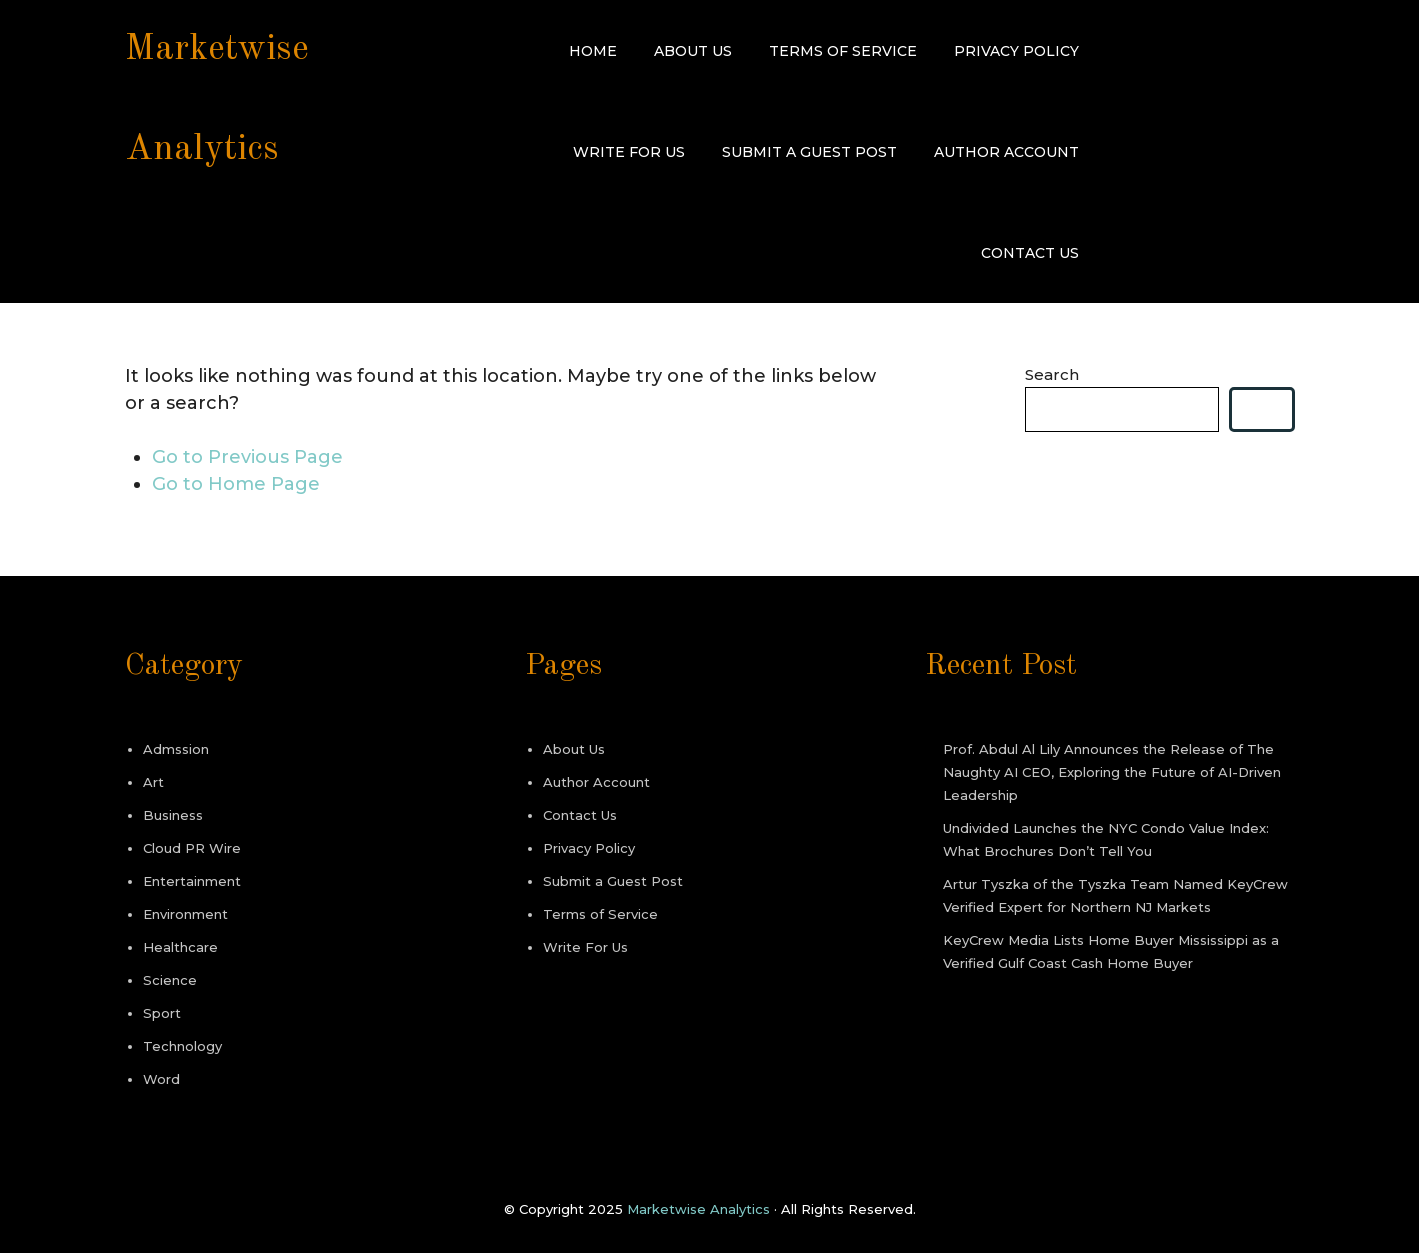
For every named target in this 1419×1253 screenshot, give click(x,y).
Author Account (1006, 152)
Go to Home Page (236, 484)
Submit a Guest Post (809, 152)
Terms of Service (843, 51)
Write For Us (629, 152)
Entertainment (192, 881)
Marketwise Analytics (698, 1209)
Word (161, 1079)
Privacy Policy (1016, 51)
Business (173, 815)
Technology (182, 1046)
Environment (185, 914)
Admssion (176, 749)
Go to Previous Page (247, 457)
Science (170, 980)
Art (153, 782)
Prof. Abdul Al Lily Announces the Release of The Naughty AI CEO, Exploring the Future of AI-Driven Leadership (1112, 772)
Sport (162, 1013)
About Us (693, 51)
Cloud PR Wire (192, 848)
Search (1052, 374)
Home (593, 51)
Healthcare (180, 947)
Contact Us (1030, 253)
